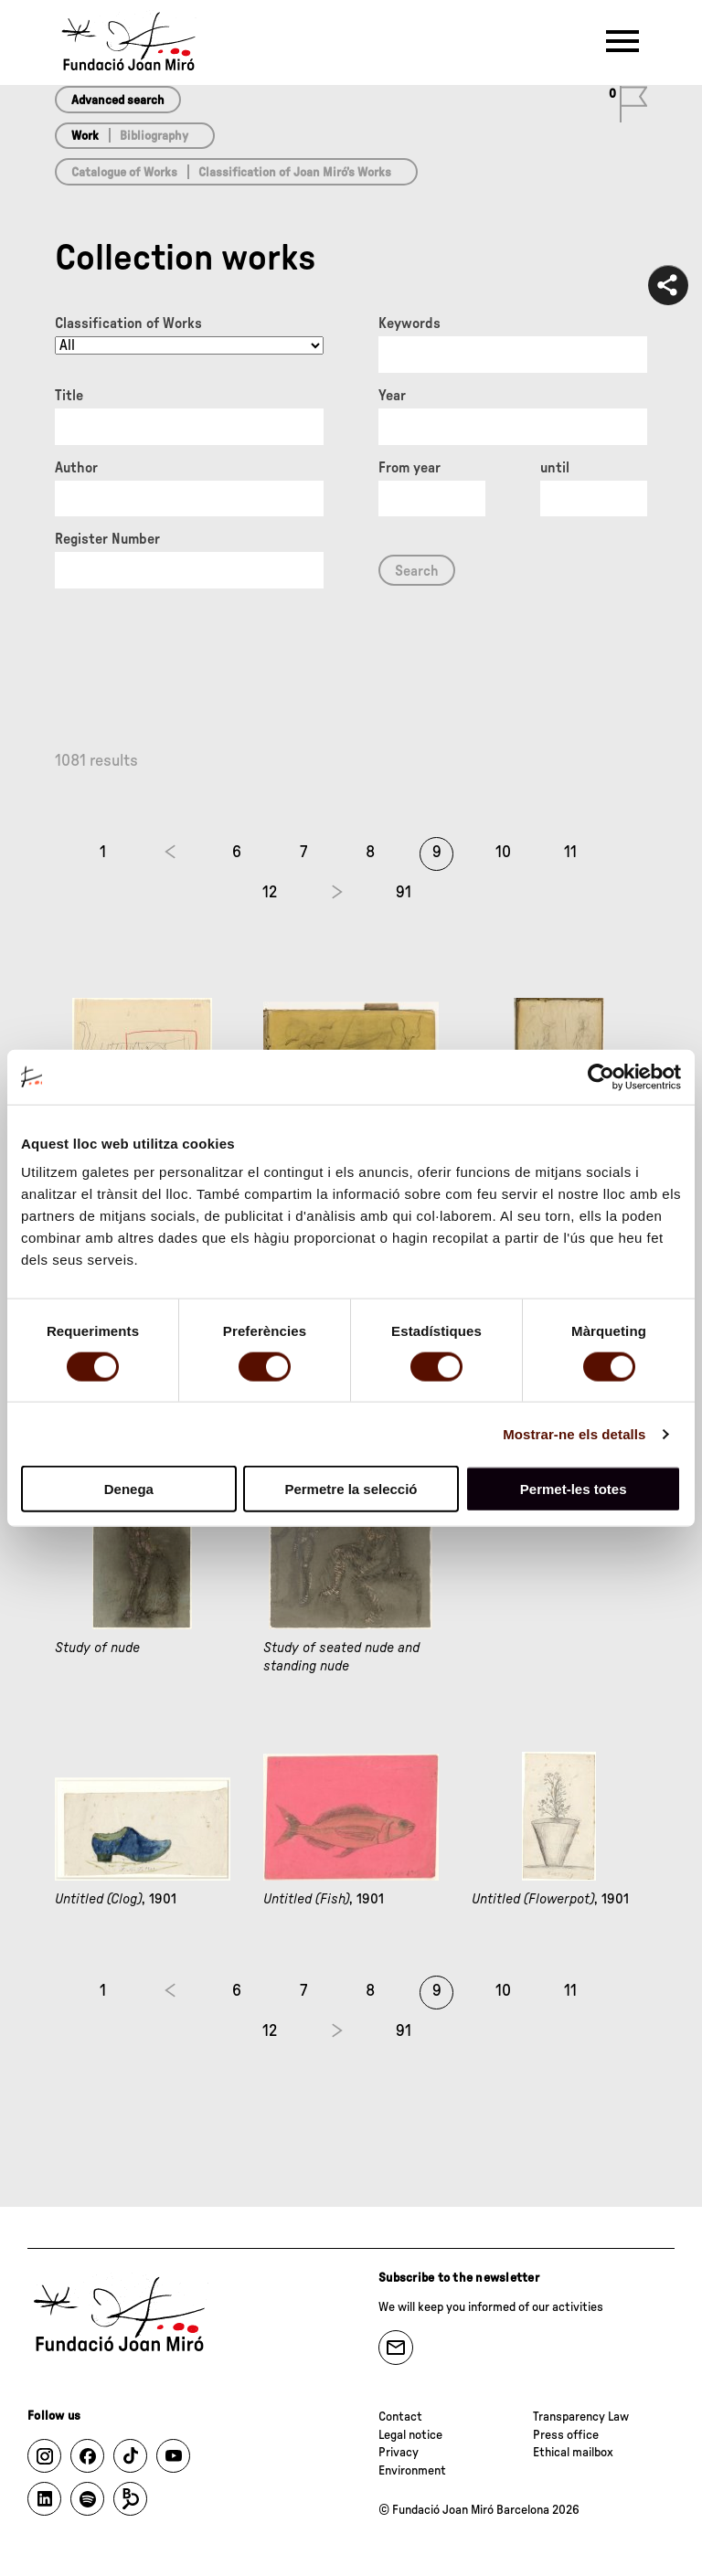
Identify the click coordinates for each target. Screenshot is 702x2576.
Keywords (409, 323)
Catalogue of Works (124, 172)
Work (85, 136)
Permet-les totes (573, 1489)
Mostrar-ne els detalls (574, 1433)
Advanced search (118, 100)
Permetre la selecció (350, 1489)
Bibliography (154, 136)
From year (409, 468)
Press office (566, 2435)
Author (76, 468)
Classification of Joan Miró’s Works (294, 172)
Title (69, 395)
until (554, 468)
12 (269, 893)
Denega (129, 1489)
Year (392, 395)
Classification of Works (128, 323)
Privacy (398, 2452)
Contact (400, 2417)
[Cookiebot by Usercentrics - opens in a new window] (601, 1076)
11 (570, 852)
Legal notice (410, 2435)
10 (503, 852)
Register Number (107, 539)
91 (403, 893)
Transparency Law (581, 2417)
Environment (412, 2471)
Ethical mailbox (573, 2452)
